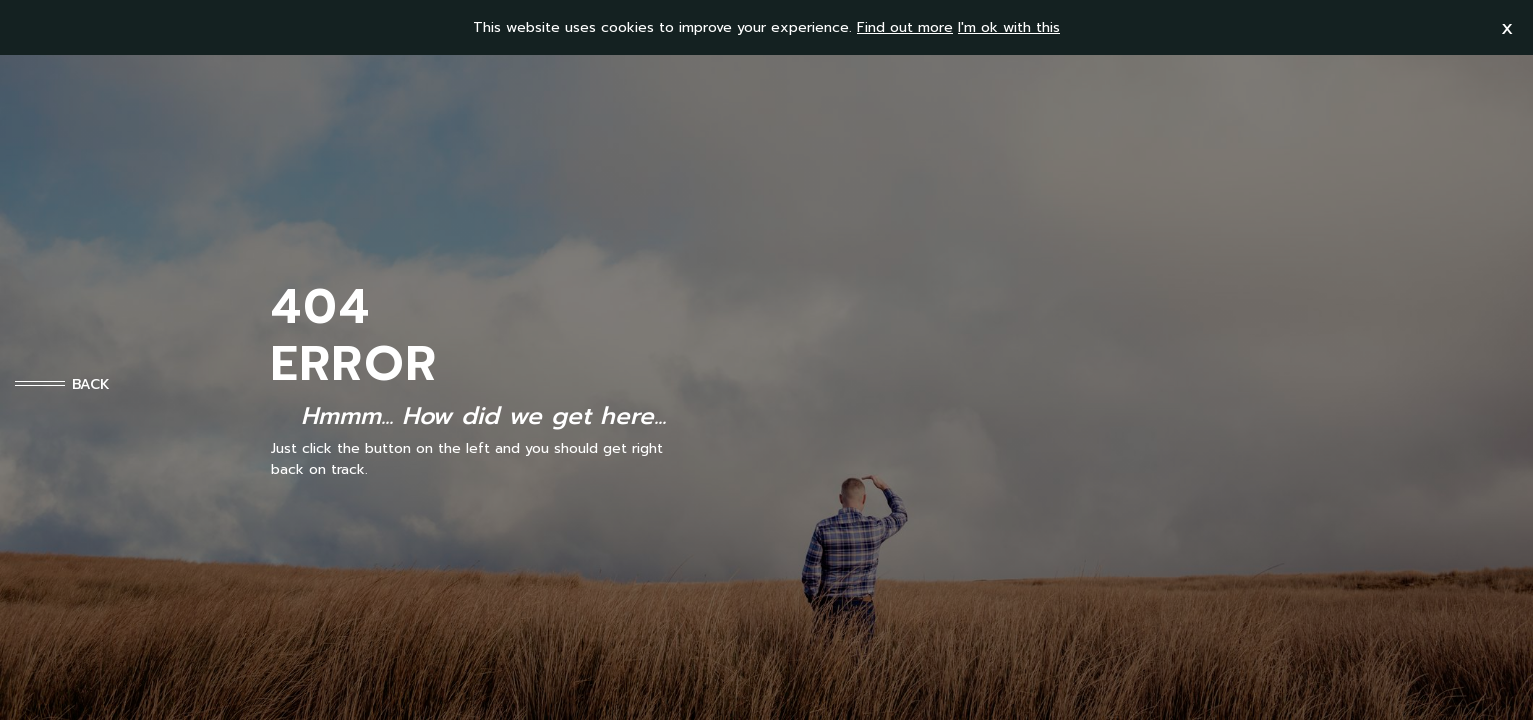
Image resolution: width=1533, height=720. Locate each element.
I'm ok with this (1009, 27)
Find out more (905, 27)
